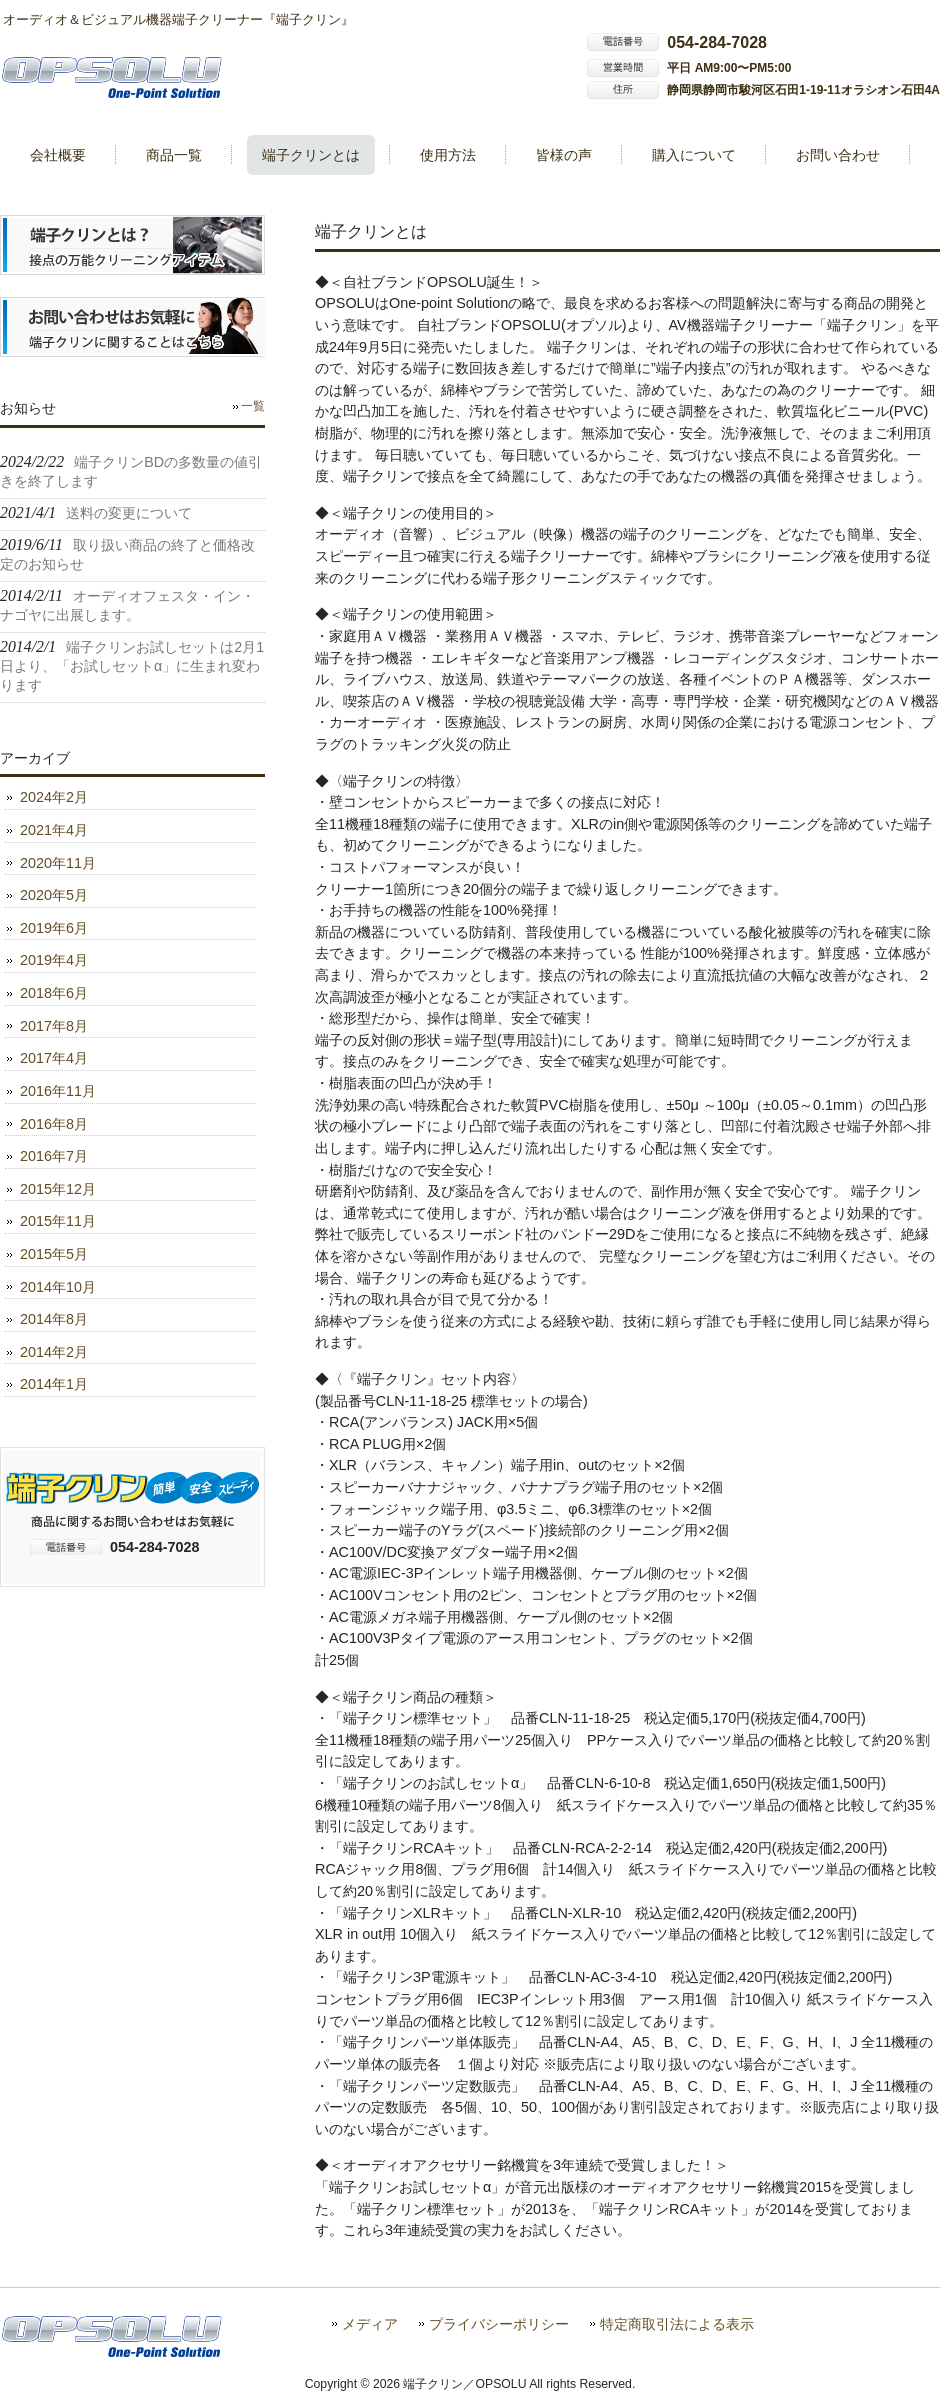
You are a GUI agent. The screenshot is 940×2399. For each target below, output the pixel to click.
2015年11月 (58, 1221)
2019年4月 (54, 960)
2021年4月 (54, 830)
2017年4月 (54, 1058)
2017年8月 (54, 1026)
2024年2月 (54, 797)
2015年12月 (58, 1189)
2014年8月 (54, 1319)
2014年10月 (58, 1287)
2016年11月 (58, 1091)
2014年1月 (54, 1384)
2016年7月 (54, 1156)
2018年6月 (54, 993)
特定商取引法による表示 (677, 2324)
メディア (370, 2324)
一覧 (253, 406)
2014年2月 (54, 1352)
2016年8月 (54, 1124)
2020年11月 (58, 863)
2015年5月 (54, 1254)
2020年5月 (54, 895)
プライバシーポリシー (499, 2324)
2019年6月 (54, 928)
